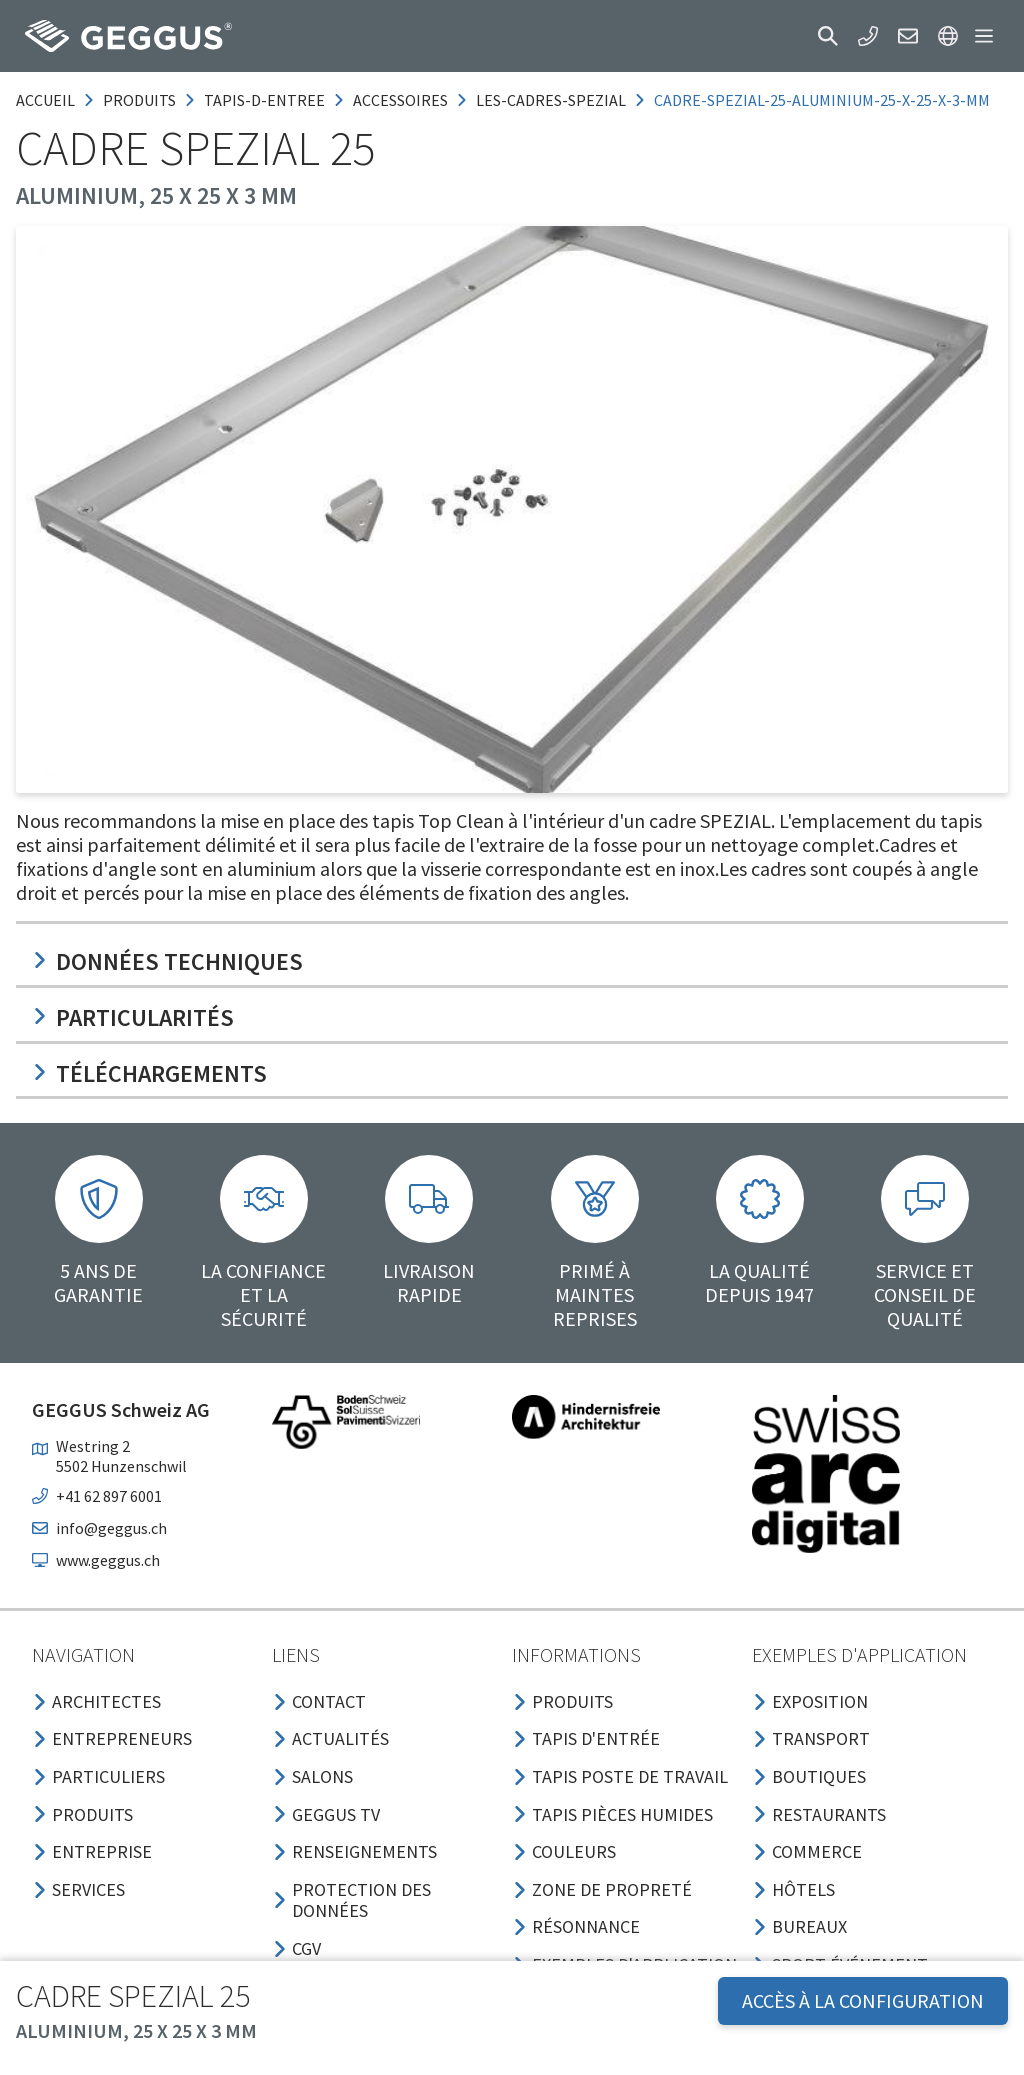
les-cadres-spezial (551, 100)
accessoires (400, 100)
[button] (828, 36)
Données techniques (167, 961)
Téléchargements (149, 1073)
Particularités (133, 1017)
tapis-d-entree (264, 100)
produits (139, 100)
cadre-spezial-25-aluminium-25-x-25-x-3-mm (822, 100)
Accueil (45, 100)
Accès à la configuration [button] (863, 2000)
